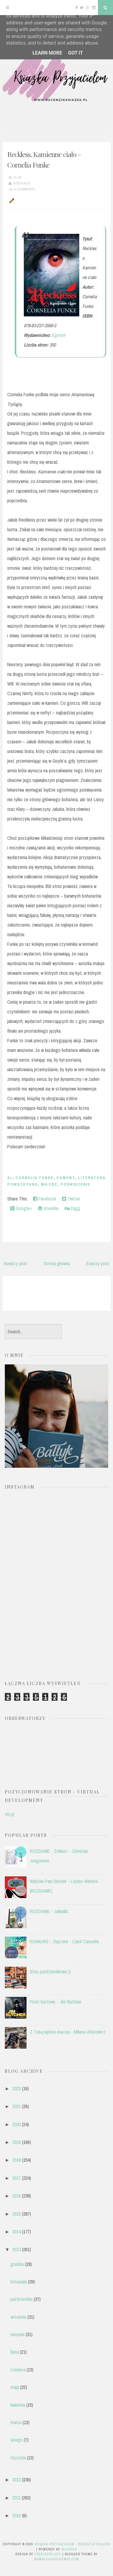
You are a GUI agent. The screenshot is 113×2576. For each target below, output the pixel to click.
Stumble (48, 1208)
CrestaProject (48, 2554)
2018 (16, 2160)
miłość (49, 1184)
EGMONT (66, 1177)
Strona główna (57, 1263)
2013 (16, 2249)
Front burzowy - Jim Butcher (55, 2001)
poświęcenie (75, 1184)
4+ (9, 1177)
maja (15, 2387)
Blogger (69, 2549)
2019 (16, 2142)
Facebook (44, 1198)
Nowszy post (15, 1263)
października (22, 2299)
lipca (15, 2352)
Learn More (47, 53)
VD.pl (9, 1814)
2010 (16, 2515)
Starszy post (97, 1263)
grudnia (17, 2264)
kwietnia (18, 2405)
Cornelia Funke (34, 1177)
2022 (16, 2088)
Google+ (21, 1208)
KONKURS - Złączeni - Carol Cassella (64, 1941)
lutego (17, 2439)
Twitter (71, 1198)
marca (16, 2422)
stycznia (18, 2457)
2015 (16, 2213)
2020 (16, 2124)
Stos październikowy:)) (50, 1971)
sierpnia (17, 2334)
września (18, 2317)
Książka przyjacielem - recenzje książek (72, 2544)
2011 (16, 2497)
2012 (16, 2479)
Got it (75, 53)
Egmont (58, 335)
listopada (19, 2281)
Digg (72, 1208)
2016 (16, 2195)
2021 (16, 2106)
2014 (16, 2231)
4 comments (24, 189)
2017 (16, 2178)
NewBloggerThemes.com (56, 2559)
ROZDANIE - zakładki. (49, 1911)
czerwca (18, 2369)
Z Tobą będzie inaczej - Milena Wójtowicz (67, 2031)
